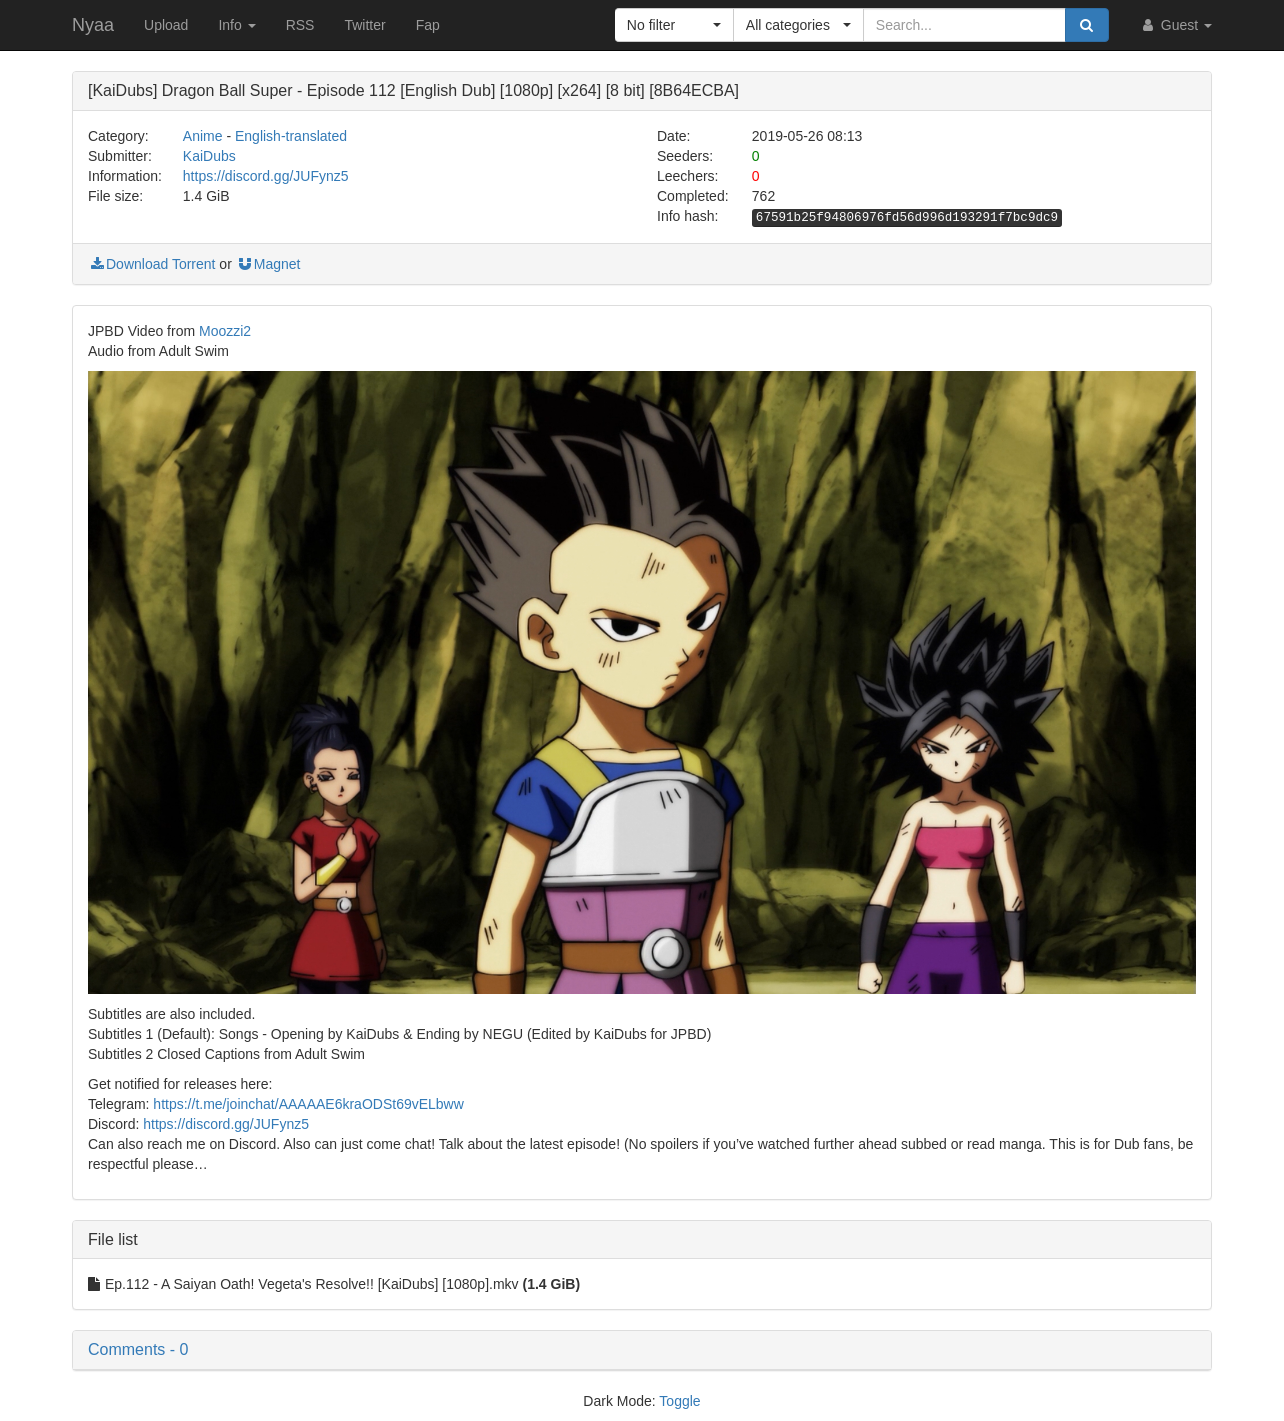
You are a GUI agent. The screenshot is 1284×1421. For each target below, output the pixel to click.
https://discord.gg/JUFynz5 (266, 176)
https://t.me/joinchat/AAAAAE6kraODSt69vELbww (308, 1104)
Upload (166, 25)
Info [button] (236, 25)
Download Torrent (151, 264)
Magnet (268, 264)
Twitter (364, 25)
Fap (428, 25)
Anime (203, 136)
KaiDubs (209, 156)
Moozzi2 (225, 331)
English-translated (291, 136)
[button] (674, 25)
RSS (300, 25)
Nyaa (93, 25)
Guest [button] (1175, 25)
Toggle (679, 1401)
